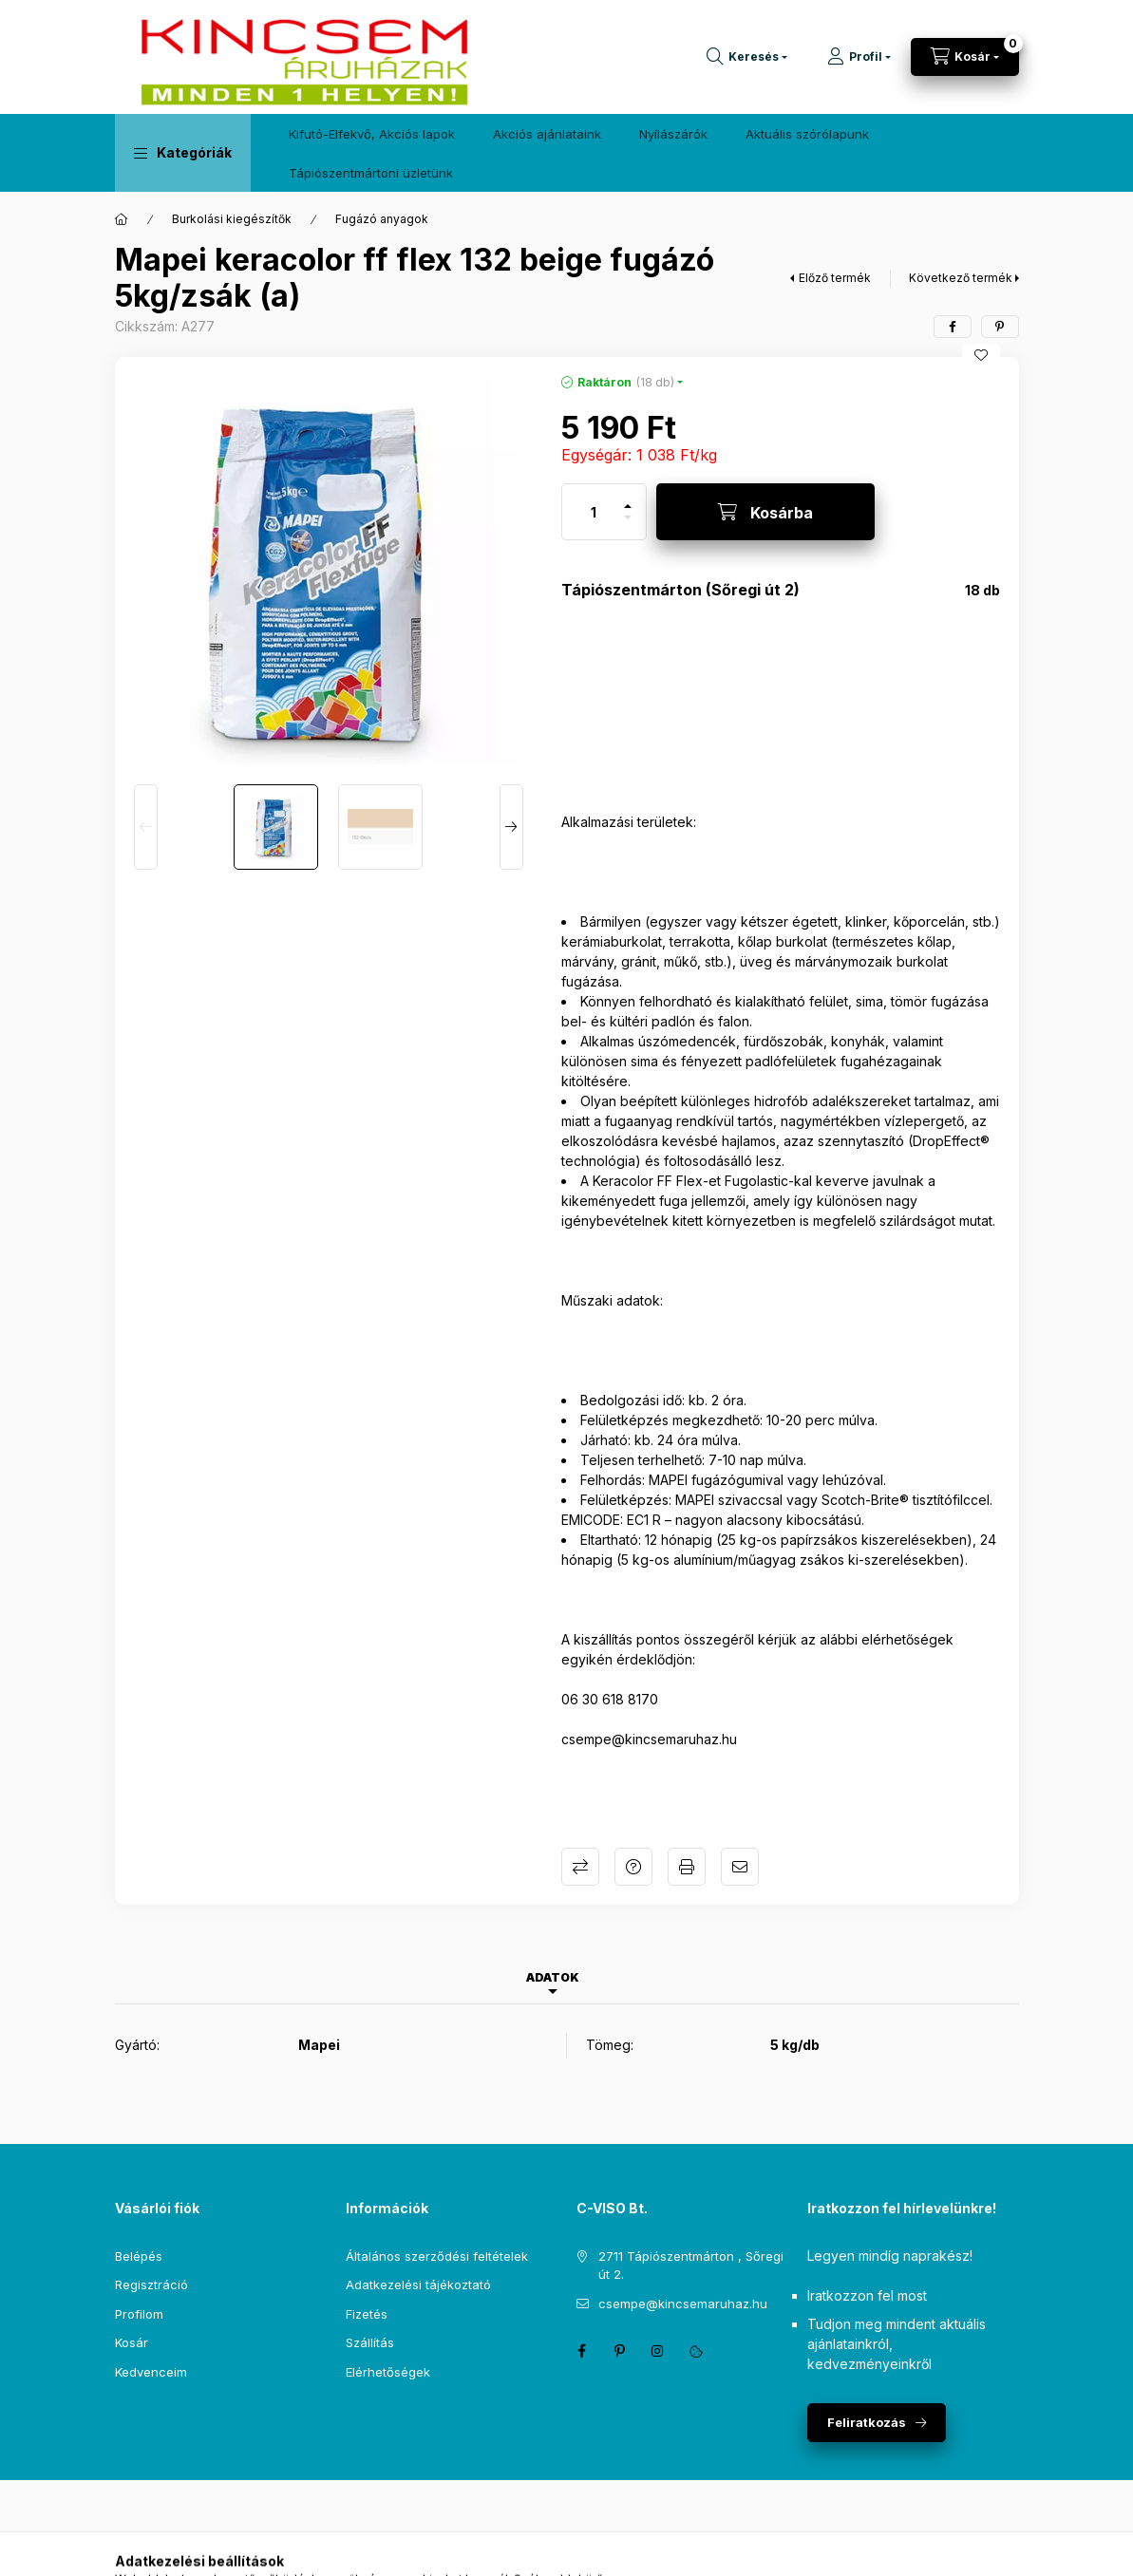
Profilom (139, 2314)
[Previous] (146, 827)
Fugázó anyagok (381, 219)
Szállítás (370, 2342)
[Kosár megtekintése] (965, 57)
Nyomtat (687, 1867)
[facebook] (953, 326)
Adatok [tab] (552, 1977)
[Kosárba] (765, 511)
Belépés (138, 2256)
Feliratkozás (866, 2422)
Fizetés (366, 2314)
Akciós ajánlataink (547, 133)
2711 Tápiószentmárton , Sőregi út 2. (691, 2265)
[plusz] (627, 498)
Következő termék (960, 278)
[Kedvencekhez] (981, 355)
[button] (183, 153)
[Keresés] (747, 57)
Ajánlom (740, 1867)
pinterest (620, 2351)
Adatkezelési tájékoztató (418, 2284)
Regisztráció (151, 2284)
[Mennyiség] (593, 511)
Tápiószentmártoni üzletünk (371, 172)
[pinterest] (1000, 326)
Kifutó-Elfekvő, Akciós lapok (372, 133)
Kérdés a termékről (633, 1867)
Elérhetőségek (388, 2371)
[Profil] (859, 57)
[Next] (511, 827)
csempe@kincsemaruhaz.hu (682, 2303)
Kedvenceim (151, 2371)
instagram (658, 2351)
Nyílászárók (673, 133)
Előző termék (835, 278)
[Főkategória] (121, 219)
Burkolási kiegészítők (232, 219)
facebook (582, 2351)
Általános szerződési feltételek (437, 2256)
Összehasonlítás (580, 1867)
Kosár (131, 2342)
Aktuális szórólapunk (807, 133)
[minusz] (627, 525)
